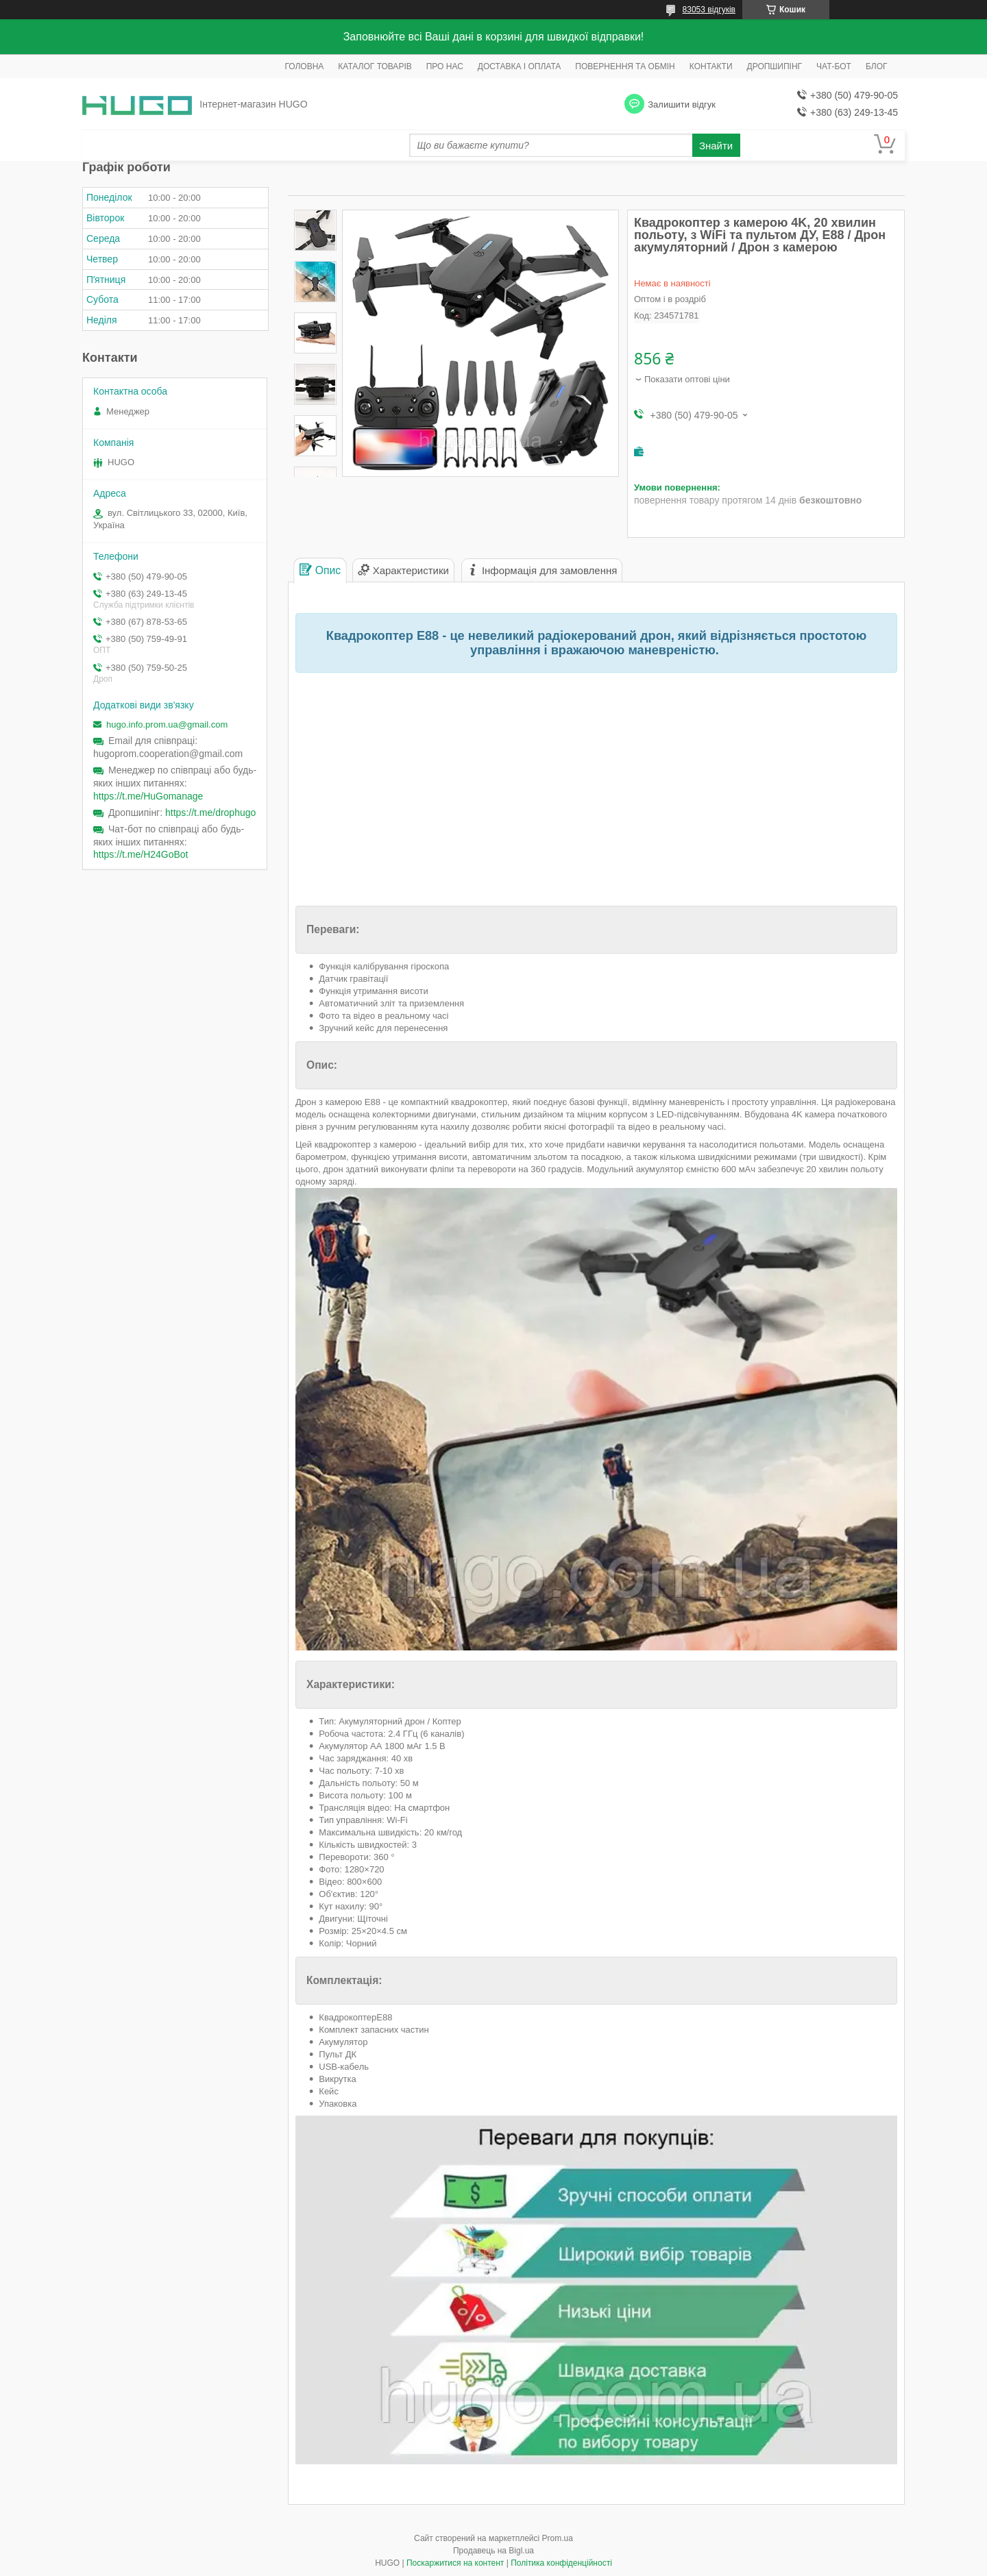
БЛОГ (877, 66)
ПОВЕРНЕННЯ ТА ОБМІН (624, 66)
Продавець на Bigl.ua (493, 2550)
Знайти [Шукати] (716, 145)
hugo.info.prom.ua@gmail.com (167, 724)
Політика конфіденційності (561, 2563)
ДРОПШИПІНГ (775, 66)
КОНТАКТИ (711, 66)
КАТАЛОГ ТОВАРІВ (374, 66)
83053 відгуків (709, 9)
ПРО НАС (444, 66)
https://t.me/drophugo (210, 812)
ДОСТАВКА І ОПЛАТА (519, 66)
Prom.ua (557, 2538)
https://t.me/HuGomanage (148, 796)
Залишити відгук (682, 104)
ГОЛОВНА (304, 66)
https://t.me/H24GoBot (140, 854)
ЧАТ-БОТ (833, 66)
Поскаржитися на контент (455, 2563)
